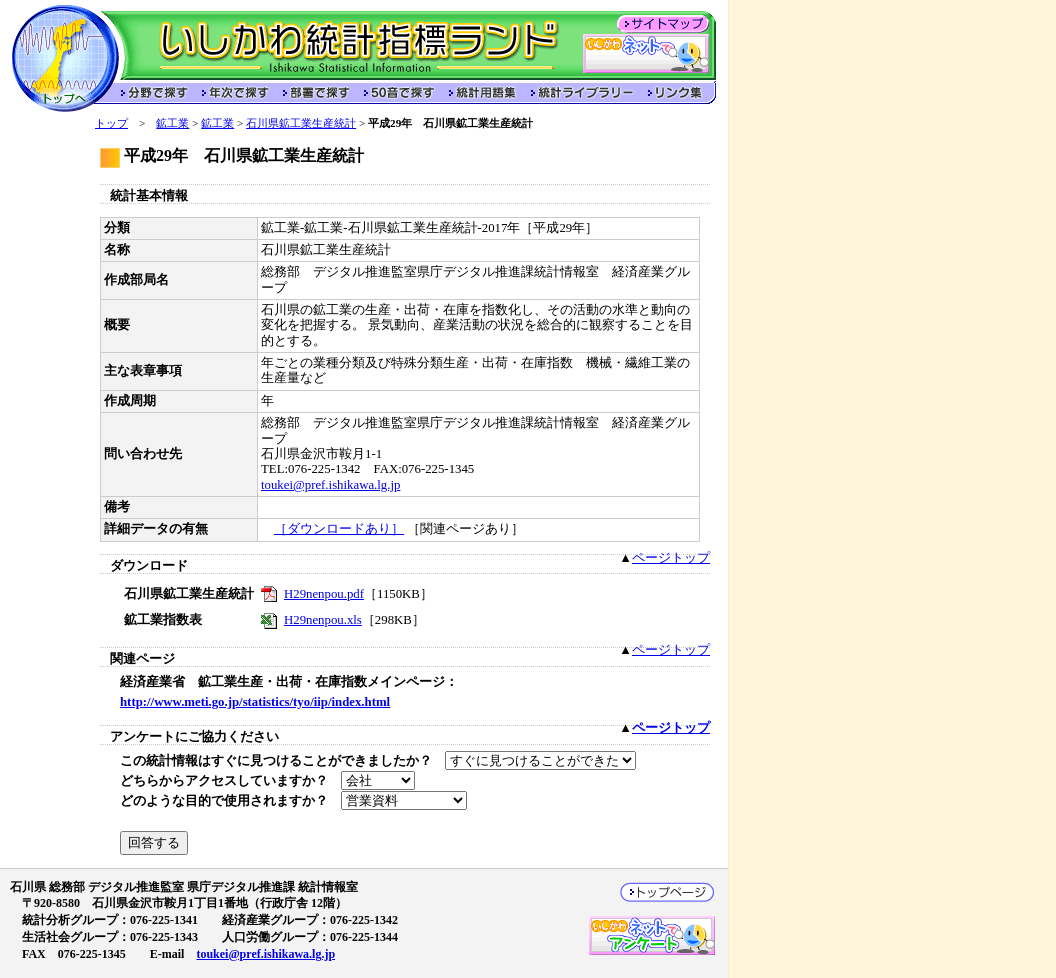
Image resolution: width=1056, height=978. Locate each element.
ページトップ (671, 558)
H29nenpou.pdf (324, 594)
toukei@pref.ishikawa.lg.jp (330, 485)
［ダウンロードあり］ (339, 529)
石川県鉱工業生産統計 (301, 123)
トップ (111, 123)
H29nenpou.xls (323, 620)
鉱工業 (172, 123)
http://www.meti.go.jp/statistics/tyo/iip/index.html (255, 702)
